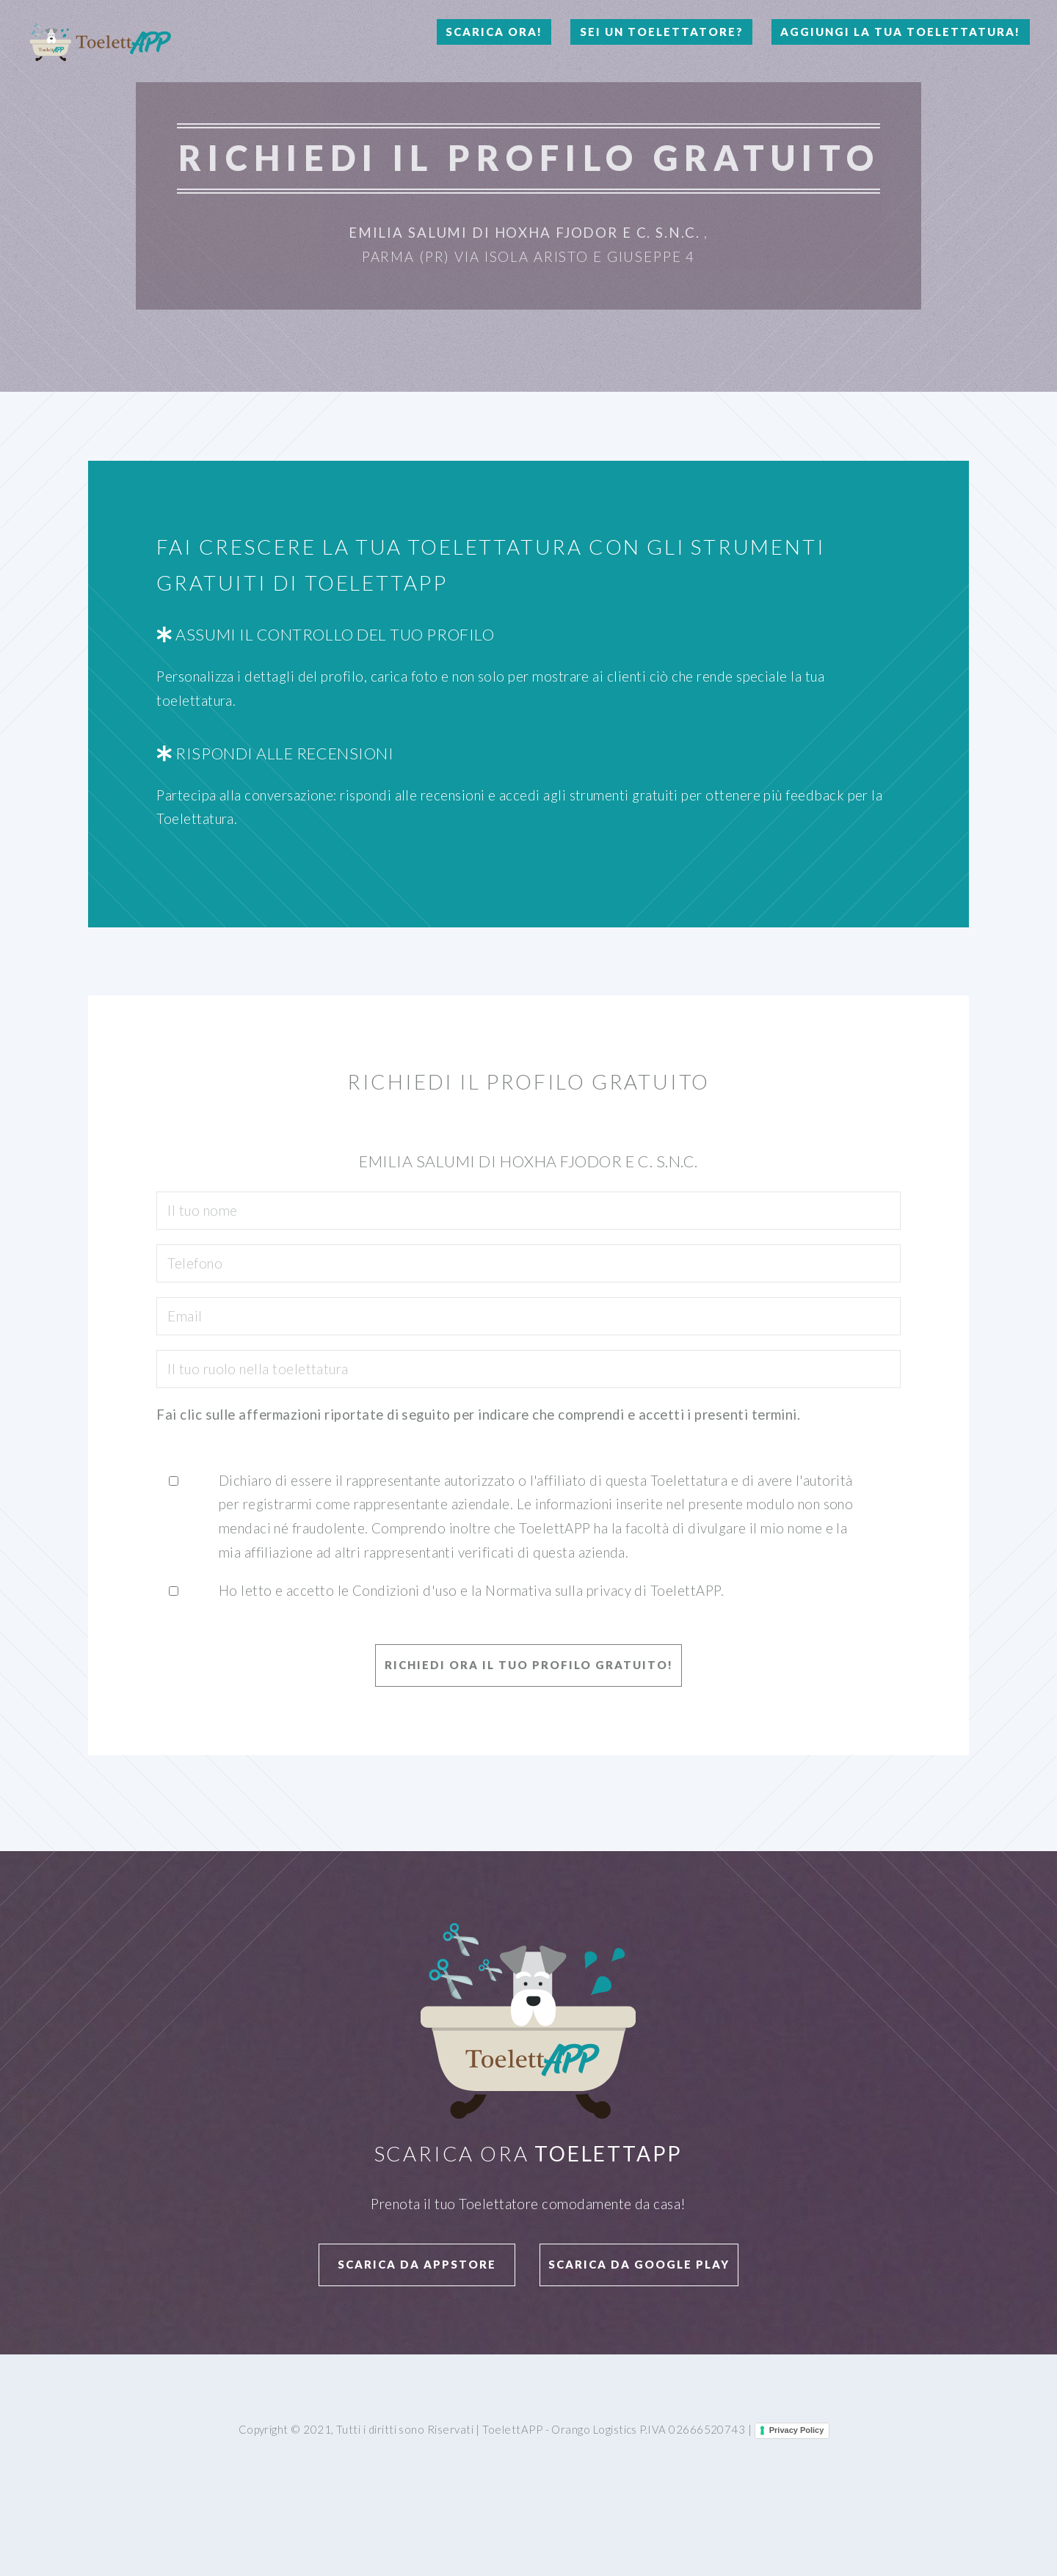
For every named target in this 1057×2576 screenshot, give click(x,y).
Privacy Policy (796, 2430)
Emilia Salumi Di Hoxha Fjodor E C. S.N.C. (524, 233)
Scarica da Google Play (639, 2264)
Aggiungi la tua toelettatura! (900, 31)
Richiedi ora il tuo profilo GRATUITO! (529, 1664)
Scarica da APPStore (417, 2264)
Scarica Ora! (494, 31)
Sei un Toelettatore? (662, 31)
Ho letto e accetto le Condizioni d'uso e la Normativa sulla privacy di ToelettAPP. (471, 1591)
